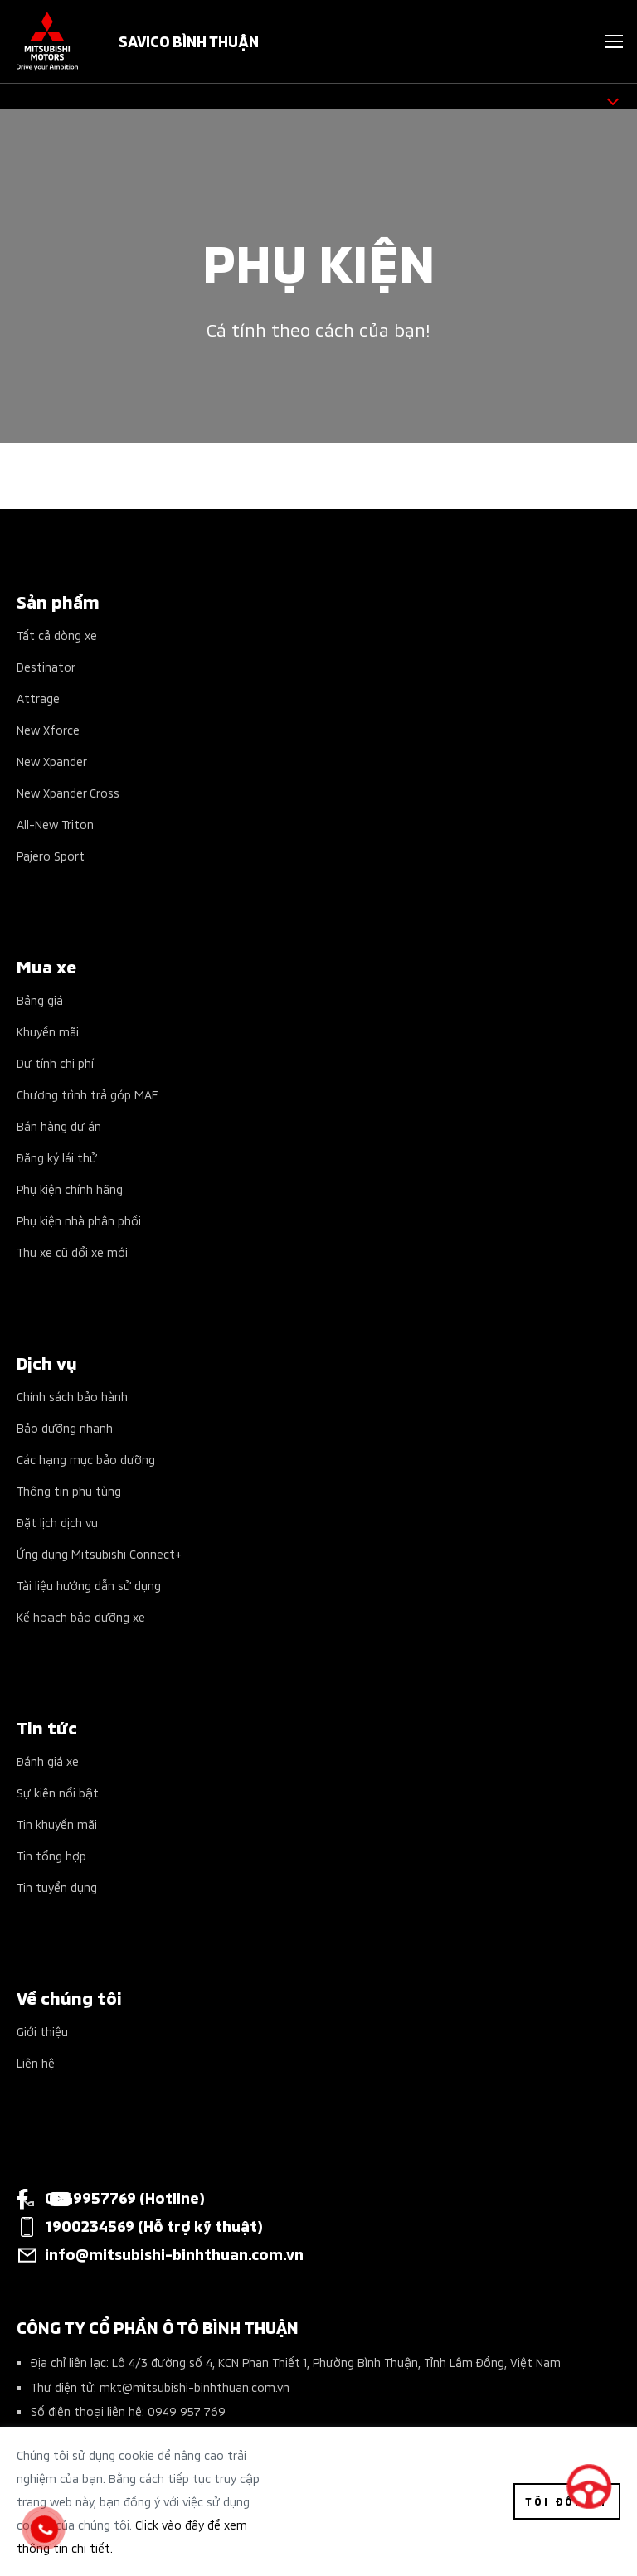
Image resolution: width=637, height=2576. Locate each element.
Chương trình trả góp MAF (87, 1094)
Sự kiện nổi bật (58, 1792)
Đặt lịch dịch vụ (57, 1522)
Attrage (38, 698)
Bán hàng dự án (59, 1125)
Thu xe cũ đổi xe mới (72, 1251)
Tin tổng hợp (51, 1855)
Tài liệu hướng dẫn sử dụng (89, 1585)
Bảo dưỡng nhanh (65, 1427)
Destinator (46, 666)
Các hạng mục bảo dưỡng (86, 1459)
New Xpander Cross (68, 792)
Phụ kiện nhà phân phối (79, 1220)
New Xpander (52, 761)
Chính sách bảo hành (72, 1396)
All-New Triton (55, 824)
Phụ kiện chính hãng (70, 1188)
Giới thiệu (42, 2031)
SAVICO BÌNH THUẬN (189, 40)
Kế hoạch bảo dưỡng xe (81, 1616)
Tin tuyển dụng (57, 1886)
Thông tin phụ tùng (69, 1490)
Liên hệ (36, 2062)
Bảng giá (40, 999)
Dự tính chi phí (55, 1062)
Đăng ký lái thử (57, 1157)
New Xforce (48, 729)
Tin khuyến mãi (57, 1823)
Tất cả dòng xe (57, 635)
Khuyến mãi (48, 1031)
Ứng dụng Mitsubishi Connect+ (99, 1553)
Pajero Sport (51, 855)
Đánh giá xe (48, 1760)
